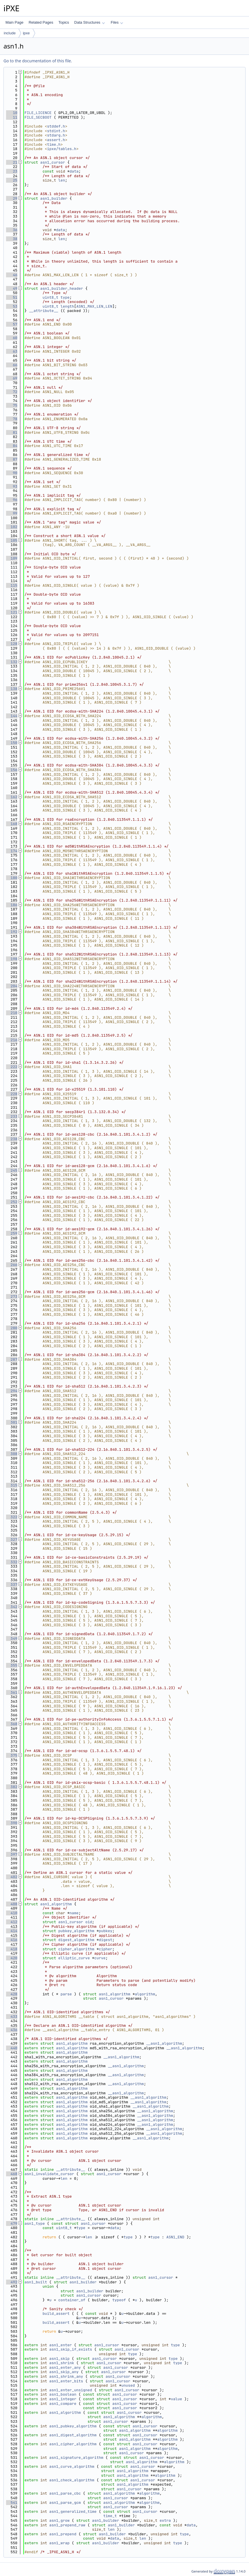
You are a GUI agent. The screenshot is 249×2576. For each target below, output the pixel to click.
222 (11, 1066)
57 (11, 324)
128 (11, 643)
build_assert (56, 2313)
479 (11, 2223)
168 (11, 823)
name (74, 1912)
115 (11, 585)
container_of (71, 2300)
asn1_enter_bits (66, 2381)
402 (11, 1876)
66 (11, 364)
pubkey (105, 1930)
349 (11, 1638)
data (74, 171)
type (65, 297)
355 (11, 1665)
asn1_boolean (62, 2394)
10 (11, 112)
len (61, 180)
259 (11, 1233)
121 (11, 612)
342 (11, 1606)
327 (11, 1539)
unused (128, 2385)
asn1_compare (62, 2403)
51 (11, 297)
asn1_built (36, 2282)
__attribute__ (43, 310)
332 (11, 1562)
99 (11, 513)
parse (66, 1994)
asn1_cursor (52, 162)
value (176, 2398)
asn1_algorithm (56, 1904)
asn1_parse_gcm (65, 2502)
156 (11, 769)
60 (11, 337)
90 (11, 472)
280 (11, 1328)
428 (11, 1994)
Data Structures (89, 22)
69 (11, 378)
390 (11, 1822)
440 (11, 2048)
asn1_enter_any (65, 2367)
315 (11, 1485)
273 (11, 1296)
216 (11, 1039)
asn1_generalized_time (73, 2511)
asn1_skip (59, 2358)
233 (11, 1116)
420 (11, 1958)
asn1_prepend (62, 2534)
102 (11, 526)
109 (11, 558)
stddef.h (56, 126)
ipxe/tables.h (61, 148)
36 (11, 229)
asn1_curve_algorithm (71, 2466)
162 (11, 797)
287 (11, 1359)
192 (11, 931)
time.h (54, 144)
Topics (63, 22)
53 (11, 306)
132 (11, 661)
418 (11, 1949)
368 (11, 1723)
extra (165, 2520)
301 (11, 1422)
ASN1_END (175, 2237)
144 (11, 715)
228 (11, 1093)
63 (11, 351)
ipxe (26, 33)
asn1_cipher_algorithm (73, 2444)
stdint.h (56, 130)
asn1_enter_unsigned (70, 2390)
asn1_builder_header (61, 288)
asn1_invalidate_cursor (49, 2173)
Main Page (14, 22)
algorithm (145, 1994)
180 (11, 877)
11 (11, 117)
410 (11, 1912)
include (10, 33)
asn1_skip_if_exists (70, 2349)
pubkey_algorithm (76, 1930)
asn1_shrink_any (66, 2376)
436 (11, 2029)
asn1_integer (62, 2398)
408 (11, 1904)
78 (11, 418)
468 (11, 2173)
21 (11, 162)
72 (11, 391)
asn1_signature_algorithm (76, 2457)
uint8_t (50, 297)
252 (11, 1201)
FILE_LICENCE (38, 112)
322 (11, 1517)
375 (11, 1755)
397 (11, 1854)
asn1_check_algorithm (71, 2480)
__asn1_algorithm (164, 2043)
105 (11, 540)
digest (105, 1939)
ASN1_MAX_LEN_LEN (94, 306)
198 (11, 958)
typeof (119, 2300)
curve (100, 1958)
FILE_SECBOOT (38, 117)
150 (11, 742)
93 (11, 486)
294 (11, 1390)
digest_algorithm (76, 1939)
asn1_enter (60, 2345)
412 (11, 1921)
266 (11, 1264)
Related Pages (41, 22)
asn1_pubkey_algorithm (73, 2426)
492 (11, 2282)
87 (11, 459)
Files (117, 22)
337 (11, 1584)
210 (11, 1012)
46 (11, 274)
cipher (105, 1949)
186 (11, 904)
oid (88, 1921)
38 (11, 238)
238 (11, 1138)
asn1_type (35, 2223)
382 (11, 1786)
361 (11, 1692)
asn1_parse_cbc (65, 2493)
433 (11, 2016)
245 (11, 1170)
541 (11, 2502)
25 (11, 180)
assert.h (56, 139)
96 (11, 499)
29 (11, 198)
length (67, 306)
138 (11, 688)
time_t (110, 2515)
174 (11, 850)
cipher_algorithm (76, 1949)
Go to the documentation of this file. (37, 60)
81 (11, 432)
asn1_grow (59, 2520)
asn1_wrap (59, 2543)
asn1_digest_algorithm (73, 2435)
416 (11, 1939)
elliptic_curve (74, 1958)
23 (11, 171)
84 (11, 445)
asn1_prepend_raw (67, 2525)
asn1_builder (54, 198)
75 (11, 405)
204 (11, 986)
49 (11, 288)
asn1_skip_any (63, 2371)
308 (11, 1453)
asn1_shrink (61, 2362)
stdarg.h (56, 135)
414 (11, 1930)
